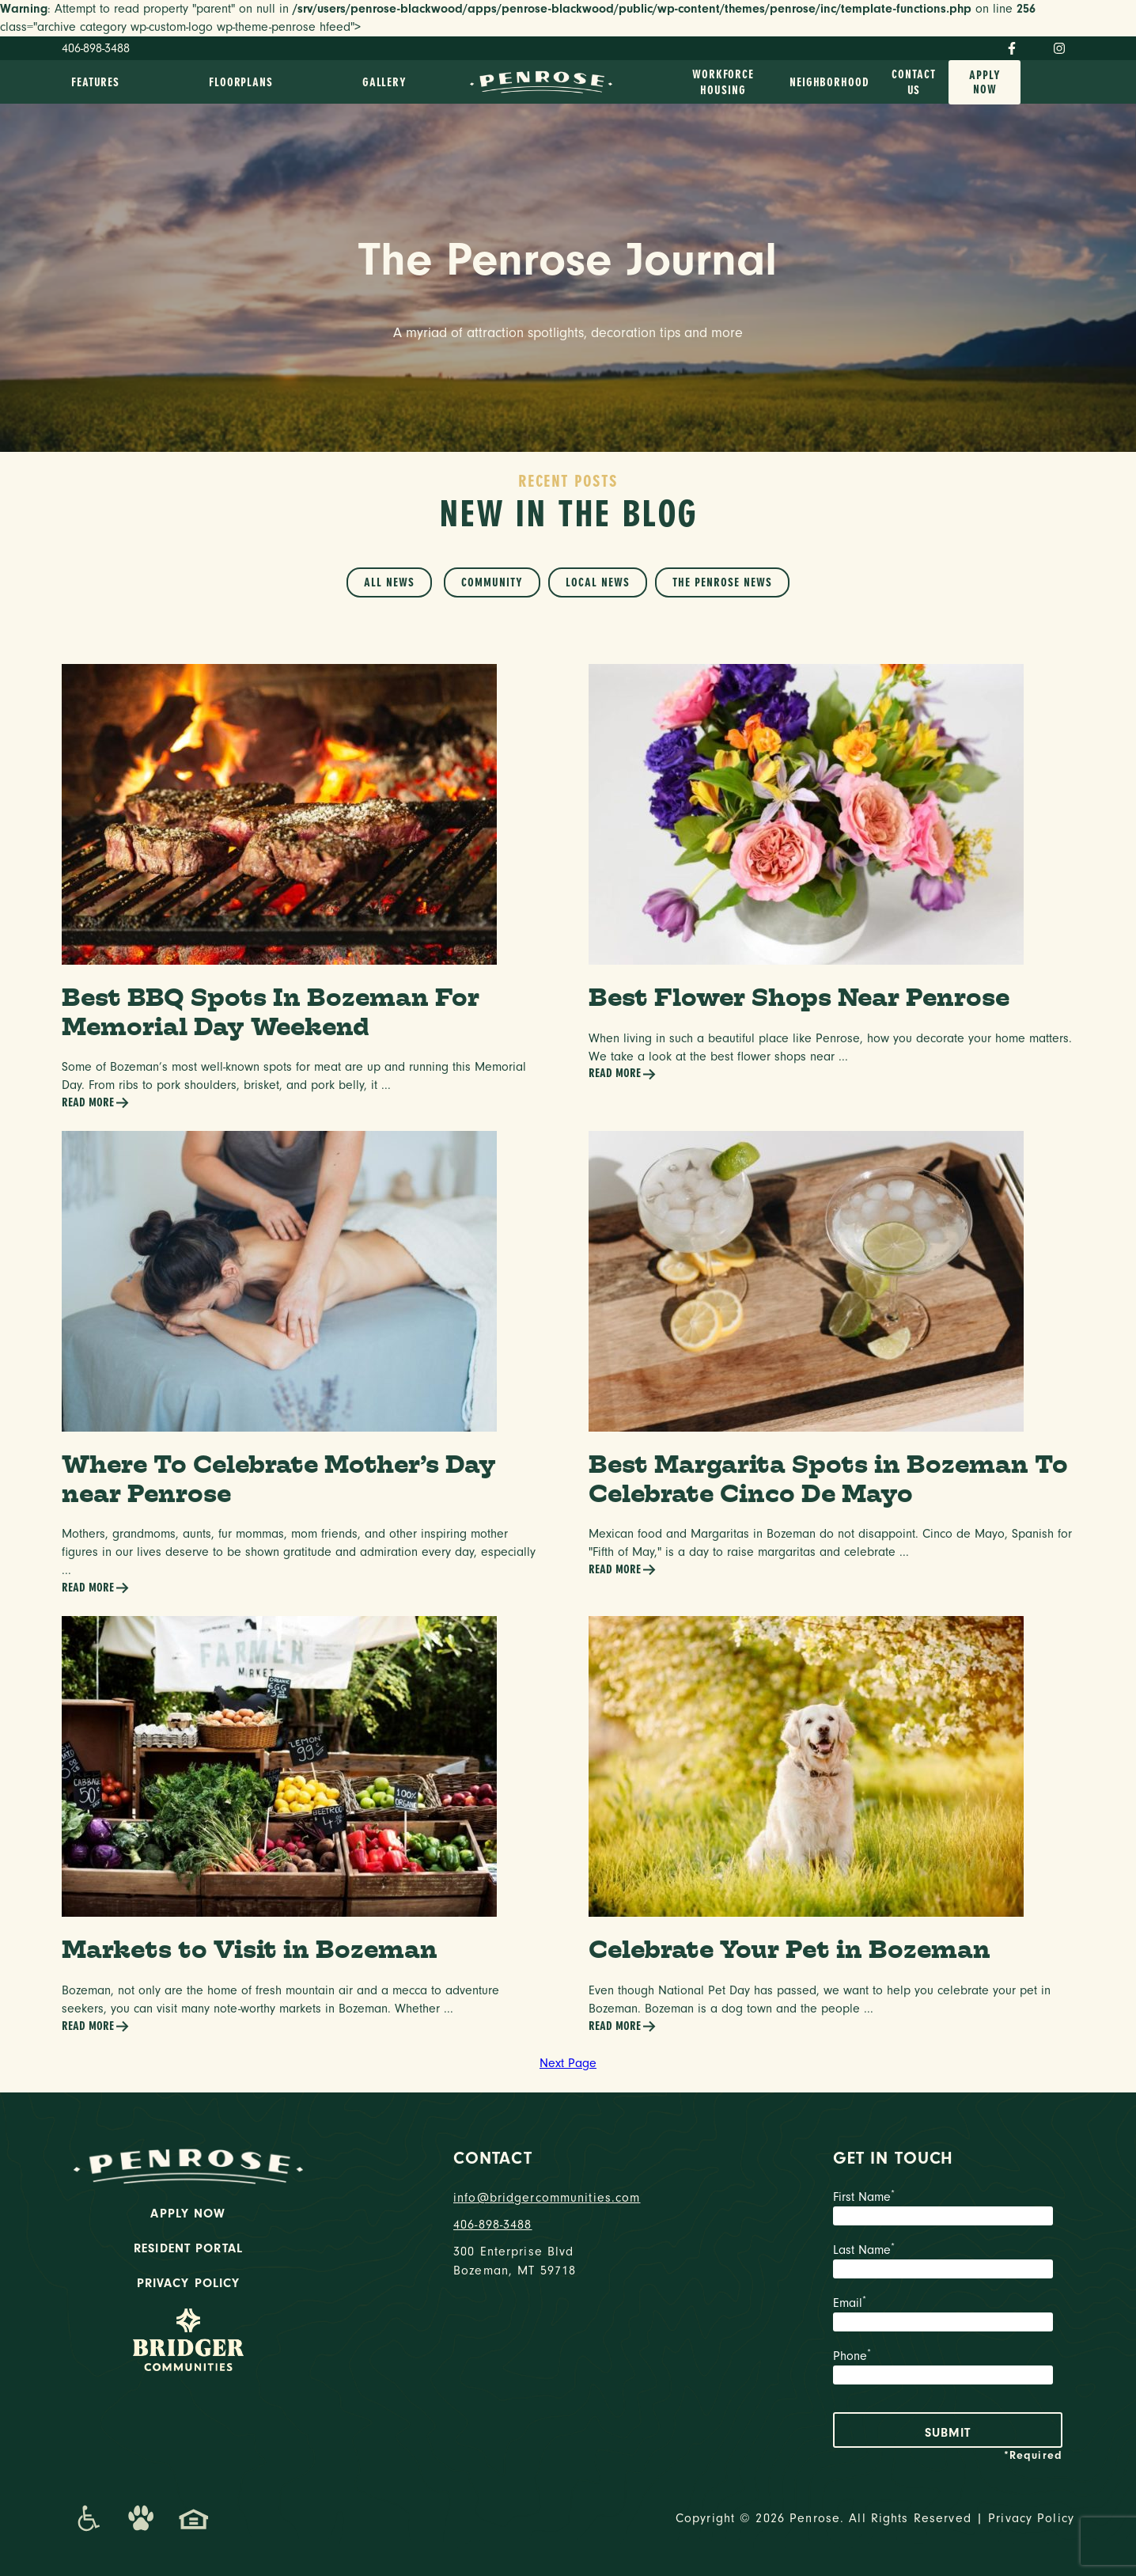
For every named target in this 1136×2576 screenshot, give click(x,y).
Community (492, 582)
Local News (598, 582)
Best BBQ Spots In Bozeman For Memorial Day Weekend (270, 1011)
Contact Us (913, 82)
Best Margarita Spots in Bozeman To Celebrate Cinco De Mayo (828, 1478)
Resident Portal (188, 2248)
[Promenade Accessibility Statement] (88, 2518)
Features (95, 82)
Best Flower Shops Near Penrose (799, 997)
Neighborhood (829, 82)
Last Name (947, 2262)
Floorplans (241, 82)
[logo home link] (541, 81)
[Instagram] (1059, 48)
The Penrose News (722, 582)
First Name (947, 2209)
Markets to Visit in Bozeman (249, 1949)
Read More (96, 1103)
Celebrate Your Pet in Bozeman (789, 1949)
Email (947, 2315)
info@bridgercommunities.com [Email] (547, 2198)
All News (389, 582)
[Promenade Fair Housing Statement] (194, 2518)
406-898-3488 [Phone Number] (96, 48)
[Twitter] (1034, 46)
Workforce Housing (723, 82)
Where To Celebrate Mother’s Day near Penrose (279, 1478)
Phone (947, 2368)
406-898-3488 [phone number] (492, 2224)
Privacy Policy (188, 2283)
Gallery (384, 82)
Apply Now (985, 82)
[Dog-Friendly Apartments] (141, 2518)
